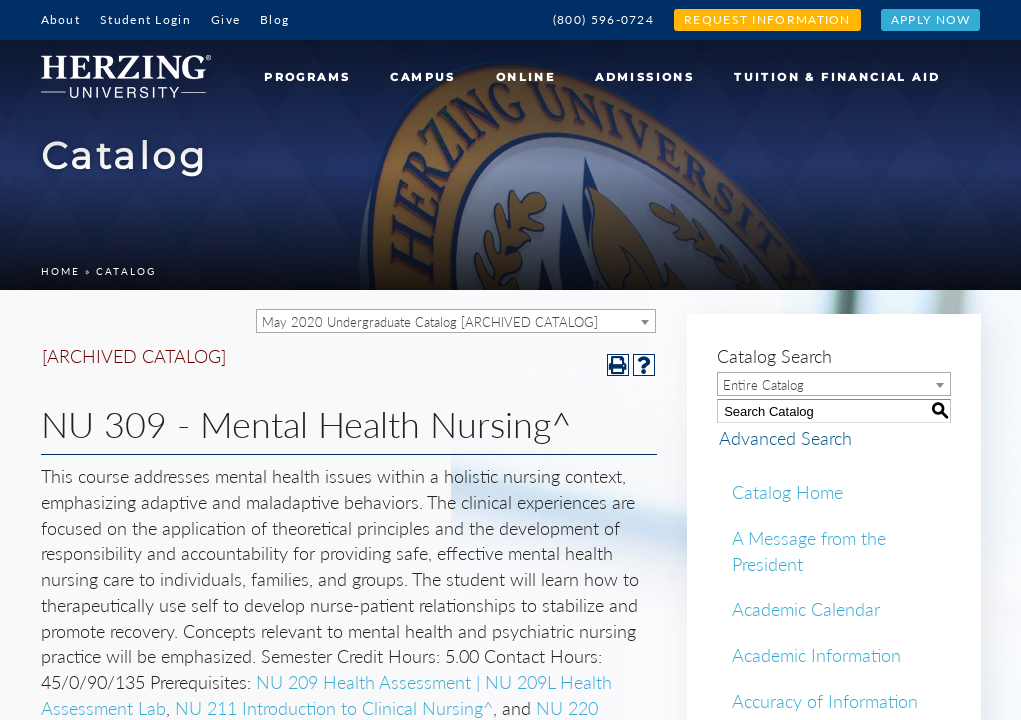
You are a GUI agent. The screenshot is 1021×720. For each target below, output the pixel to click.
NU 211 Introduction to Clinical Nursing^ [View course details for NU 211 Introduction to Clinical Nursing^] (334, 708)
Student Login (145, 19)
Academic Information (816, 655)
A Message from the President (809, 551)
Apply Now (931, 19)
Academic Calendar (806, 609)
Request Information (767, 19)
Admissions (644, 77)
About (61, 19)
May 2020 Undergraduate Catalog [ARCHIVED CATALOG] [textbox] (430, 322)
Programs (307, 77)
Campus (422, 77)
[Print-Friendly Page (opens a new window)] (618, 365)
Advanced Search (783, 438)
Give (225, 19)
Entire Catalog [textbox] (763, 385)
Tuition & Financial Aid (837, 77)
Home (60, 271)
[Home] (133, 69)
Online (525, 77)
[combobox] (456, 321)
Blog (274, 19)
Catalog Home (787, 492)
